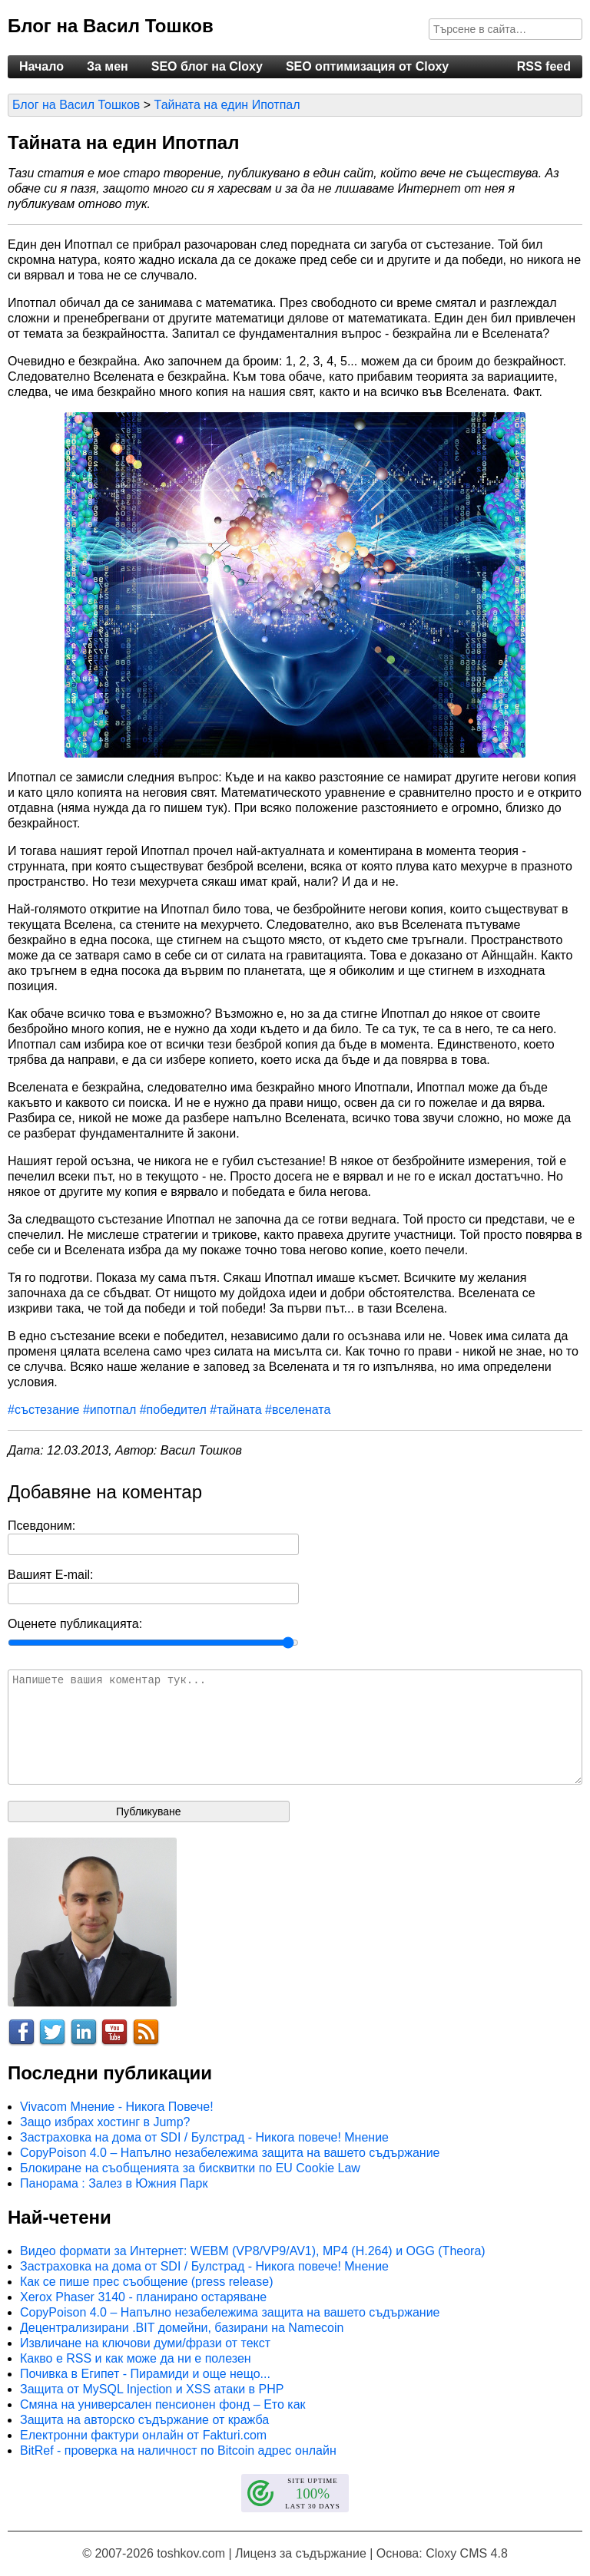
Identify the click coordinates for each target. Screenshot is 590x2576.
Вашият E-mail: (51, 1574)
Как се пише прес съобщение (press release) (146, 2281)
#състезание (44, 1409)
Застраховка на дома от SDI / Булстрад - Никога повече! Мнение (204, 2137)
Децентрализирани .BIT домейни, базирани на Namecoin (181, 2327)
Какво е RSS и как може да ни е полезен (135, 2358)
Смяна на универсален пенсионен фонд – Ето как (163, 2404)
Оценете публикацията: (75, 1623)
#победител (173, 1409)
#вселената (297, 1409)
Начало (41, 66)
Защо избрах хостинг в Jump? (105, 2122)
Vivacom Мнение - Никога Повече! (117, 2106)
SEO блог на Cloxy (207, 66)
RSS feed (544, 66)
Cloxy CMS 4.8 (467, 2553)
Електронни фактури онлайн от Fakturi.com (143, 2435)
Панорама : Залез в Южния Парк (113, 2183)
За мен (107, 66)
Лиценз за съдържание (300, 2553)
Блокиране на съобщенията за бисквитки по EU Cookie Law (190, 2168)
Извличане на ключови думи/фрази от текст (145, 2343)
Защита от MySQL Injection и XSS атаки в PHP (151, 2389)
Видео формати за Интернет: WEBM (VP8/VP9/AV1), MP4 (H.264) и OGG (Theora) (253, 2250)
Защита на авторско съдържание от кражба (144, 2419)
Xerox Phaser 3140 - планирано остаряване (143, 2297)
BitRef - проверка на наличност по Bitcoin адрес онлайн (178, 2450)
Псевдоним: (41, 1525)
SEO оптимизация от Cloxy (367, 66)
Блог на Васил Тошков (111, 25)
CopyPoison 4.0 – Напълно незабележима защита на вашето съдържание (229, 2152)
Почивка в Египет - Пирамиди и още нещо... (145, 2373)
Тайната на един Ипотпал (227, 104)
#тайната (235, 1409)
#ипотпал (109, 1409)
